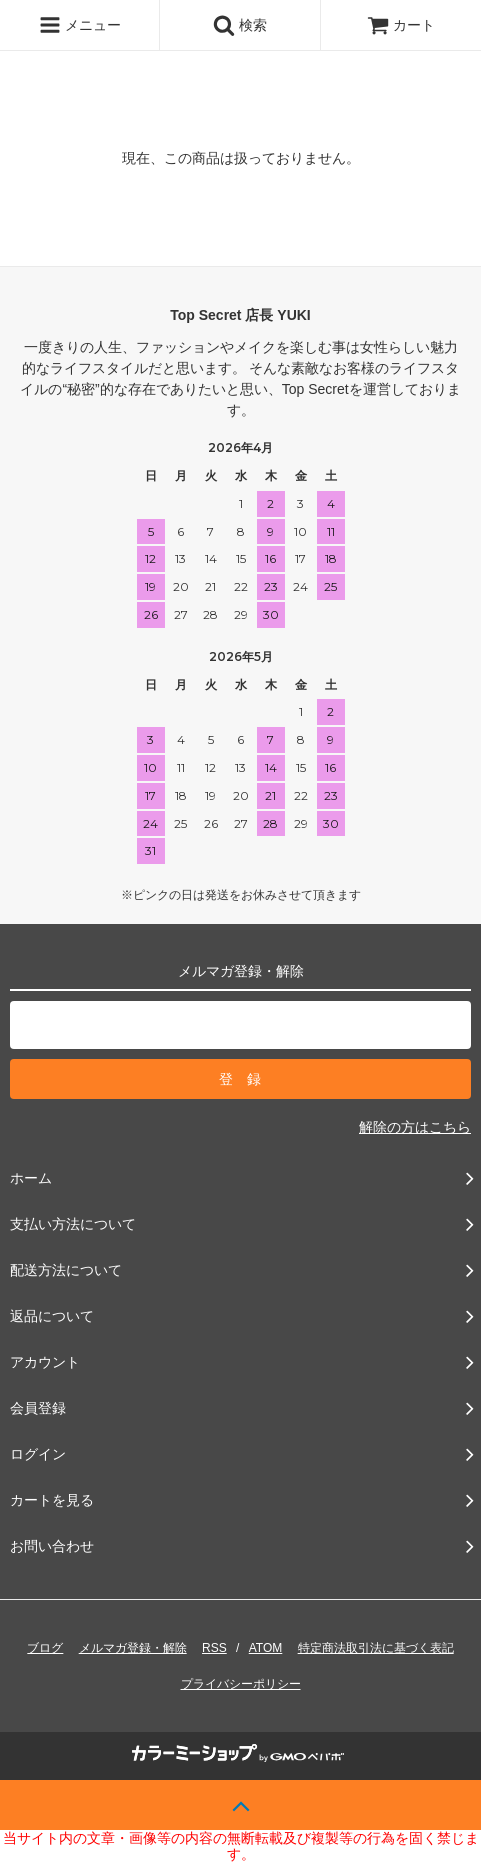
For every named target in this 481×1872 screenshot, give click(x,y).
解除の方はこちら (415, 1127)
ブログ (45, 1648)
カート (401, 25)
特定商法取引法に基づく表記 (376, 1648)
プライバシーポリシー (241, 1684)
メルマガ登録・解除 (133, 1648)
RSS (214, 1648)
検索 (240, 25)
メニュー (80, 25)
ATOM (266, 1648)
